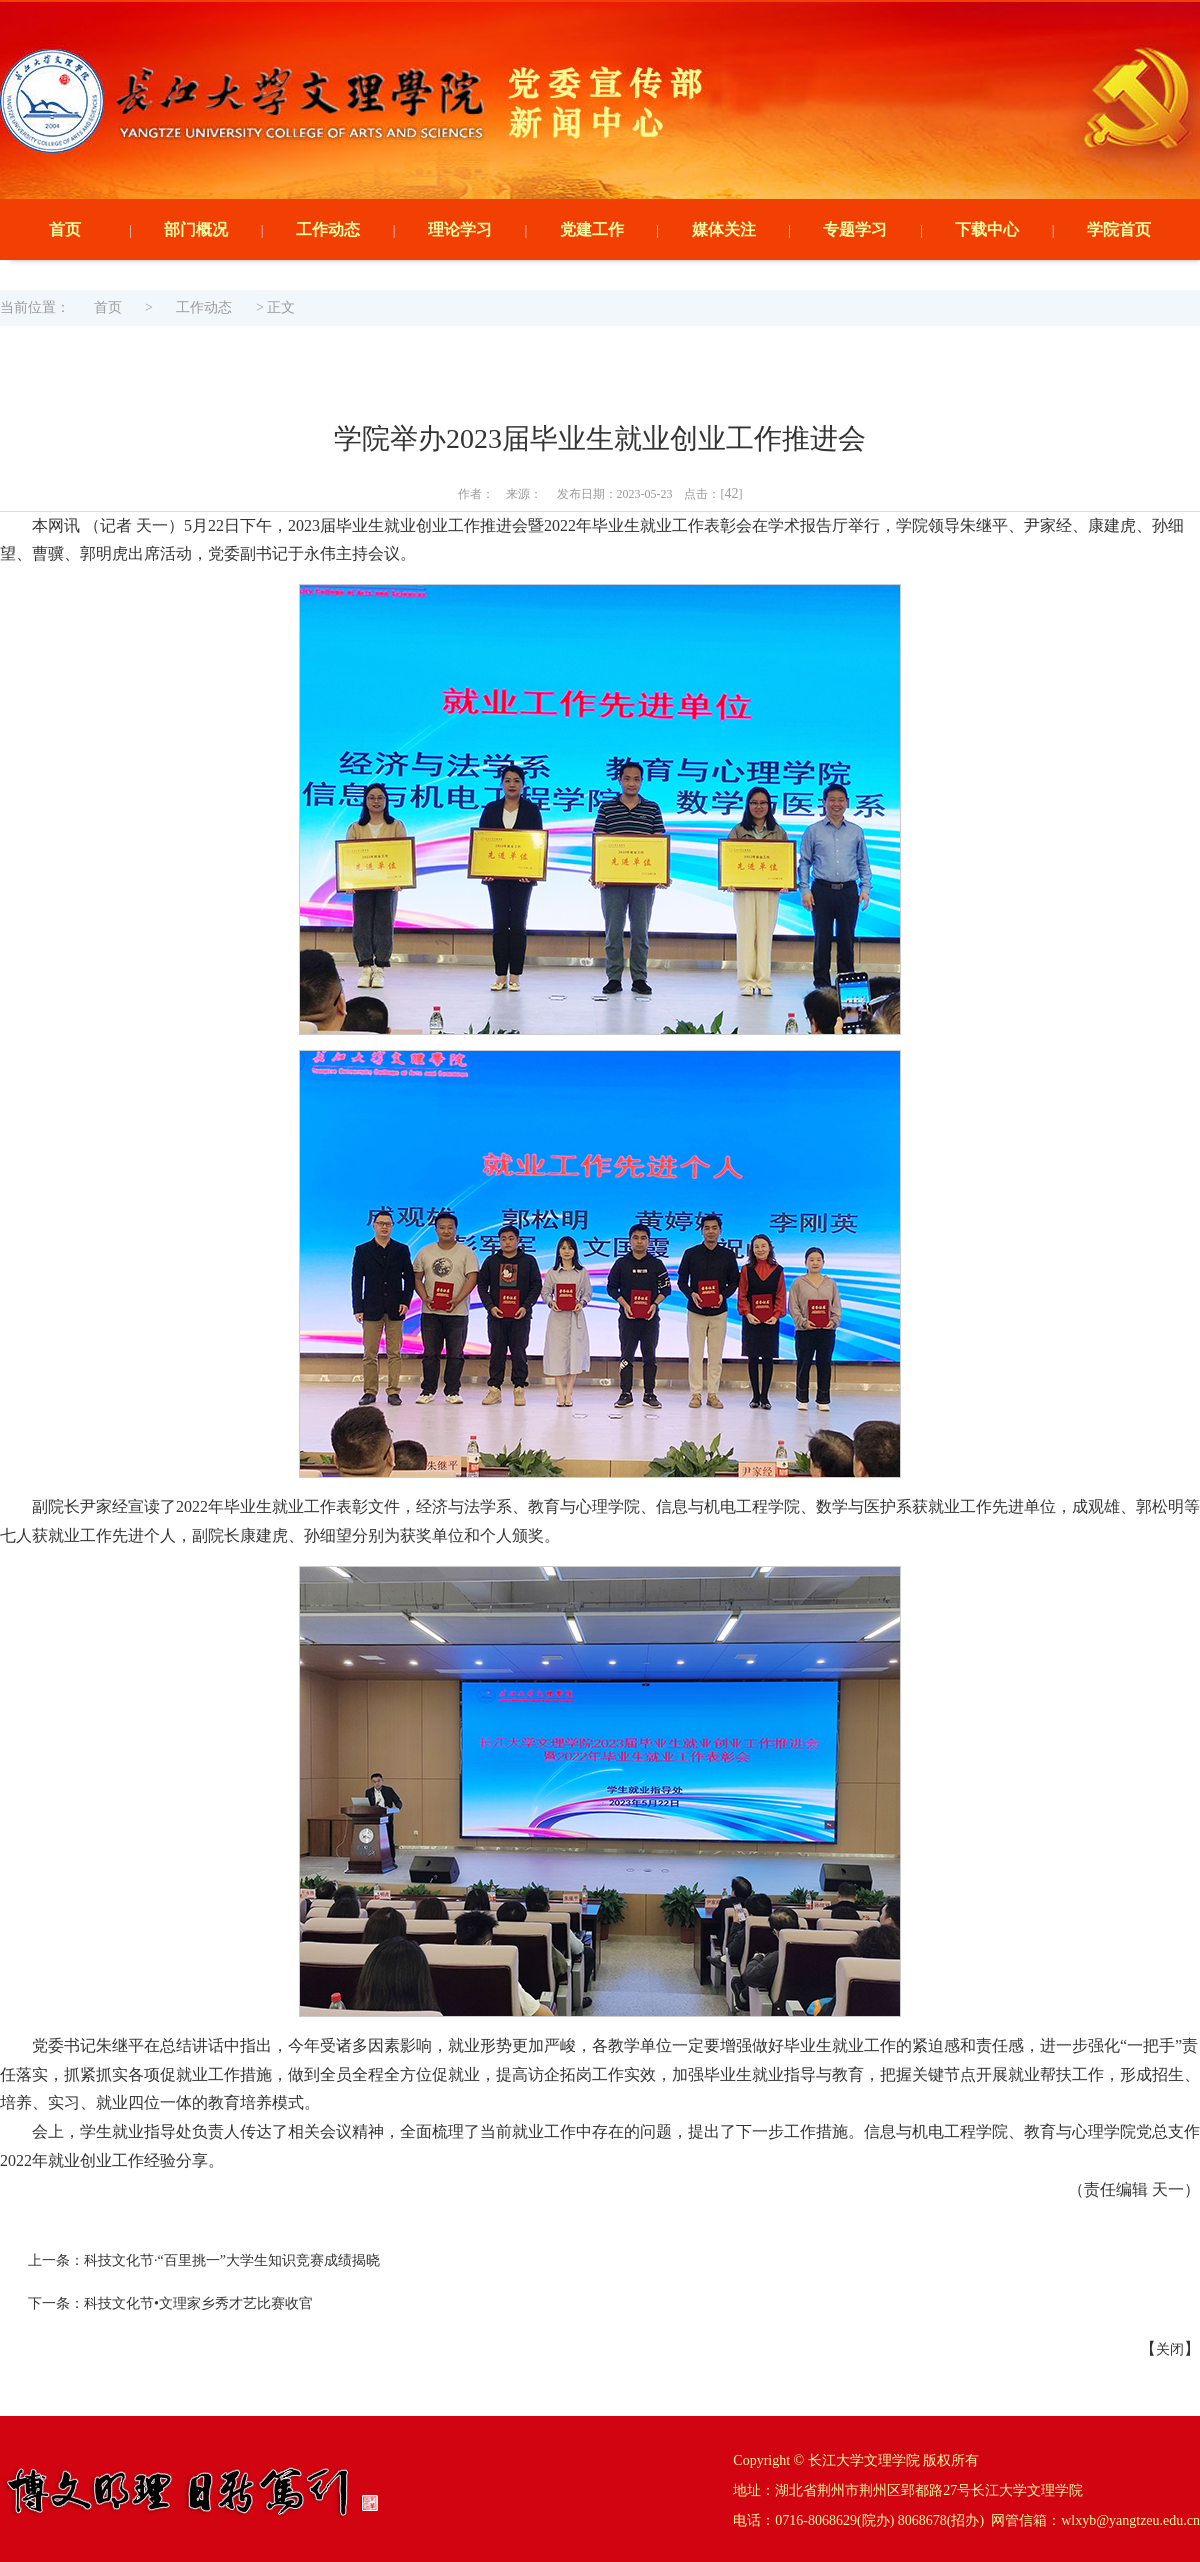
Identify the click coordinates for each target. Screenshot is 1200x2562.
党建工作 (592, 229)
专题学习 (855, 229)
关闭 (1170, 2349)
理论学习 (460, 229)
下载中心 (987, 229)
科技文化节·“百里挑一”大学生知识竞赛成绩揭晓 (232, 2260)
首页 (65, 229)
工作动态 (328, 229)
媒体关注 (724, 229)
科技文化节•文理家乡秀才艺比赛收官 (198, 2303)
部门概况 (196, 229)
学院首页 (1119, 229)
